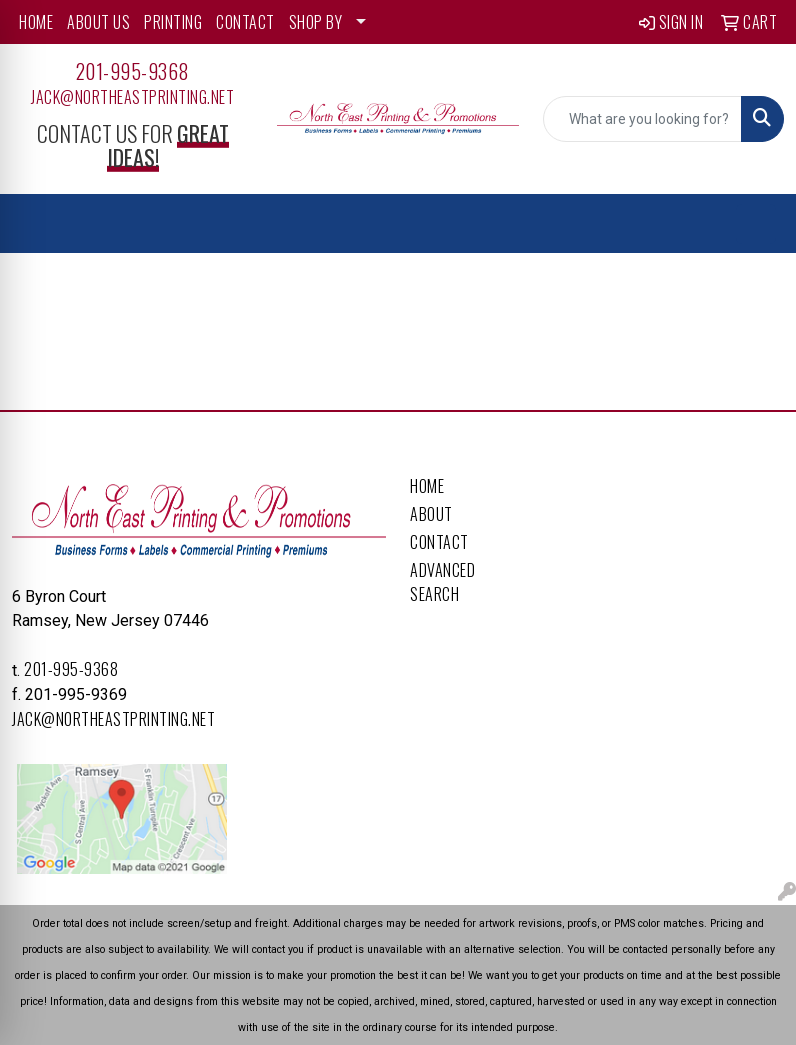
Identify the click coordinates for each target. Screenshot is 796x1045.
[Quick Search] (642, 119)
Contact (439, 542)
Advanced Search (442, 582)
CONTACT (245, 22)
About (431, 514)
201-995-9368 (133, 71)
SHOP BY (316, 22)
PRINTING (173, 22)
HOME (36, 22)
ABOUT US (98, 22)
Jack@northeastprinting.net (132, 97)
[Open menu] (756, 224)
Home (427, 486)
